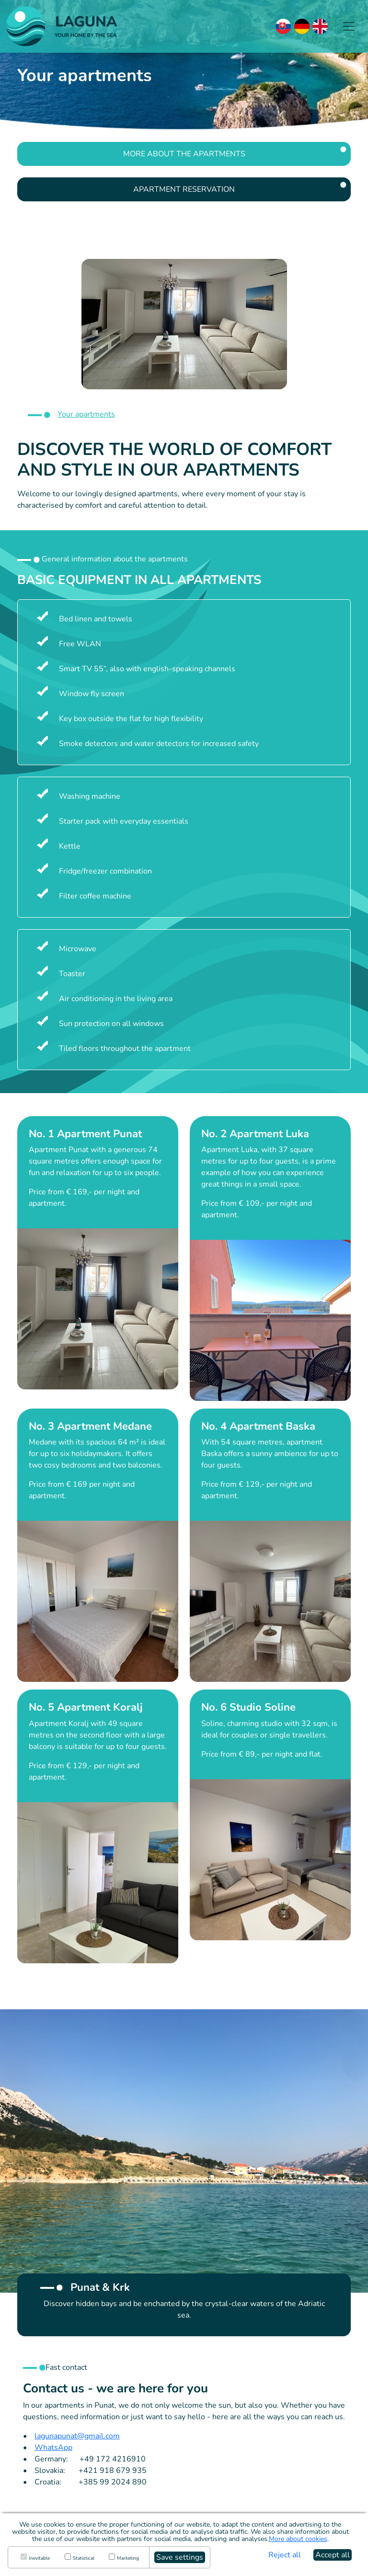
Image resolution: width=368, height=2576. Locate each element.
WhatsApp (53, 2447)
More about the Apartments (184, 154)
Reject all (284, 2555)
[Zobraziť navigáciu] (348, 26)
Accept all (332, 2555)
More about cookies (298, 2538)
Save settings (179, 2557)
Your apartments (86, 414)
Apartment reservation (184, 189)
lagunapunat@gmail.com (77, 2436)
